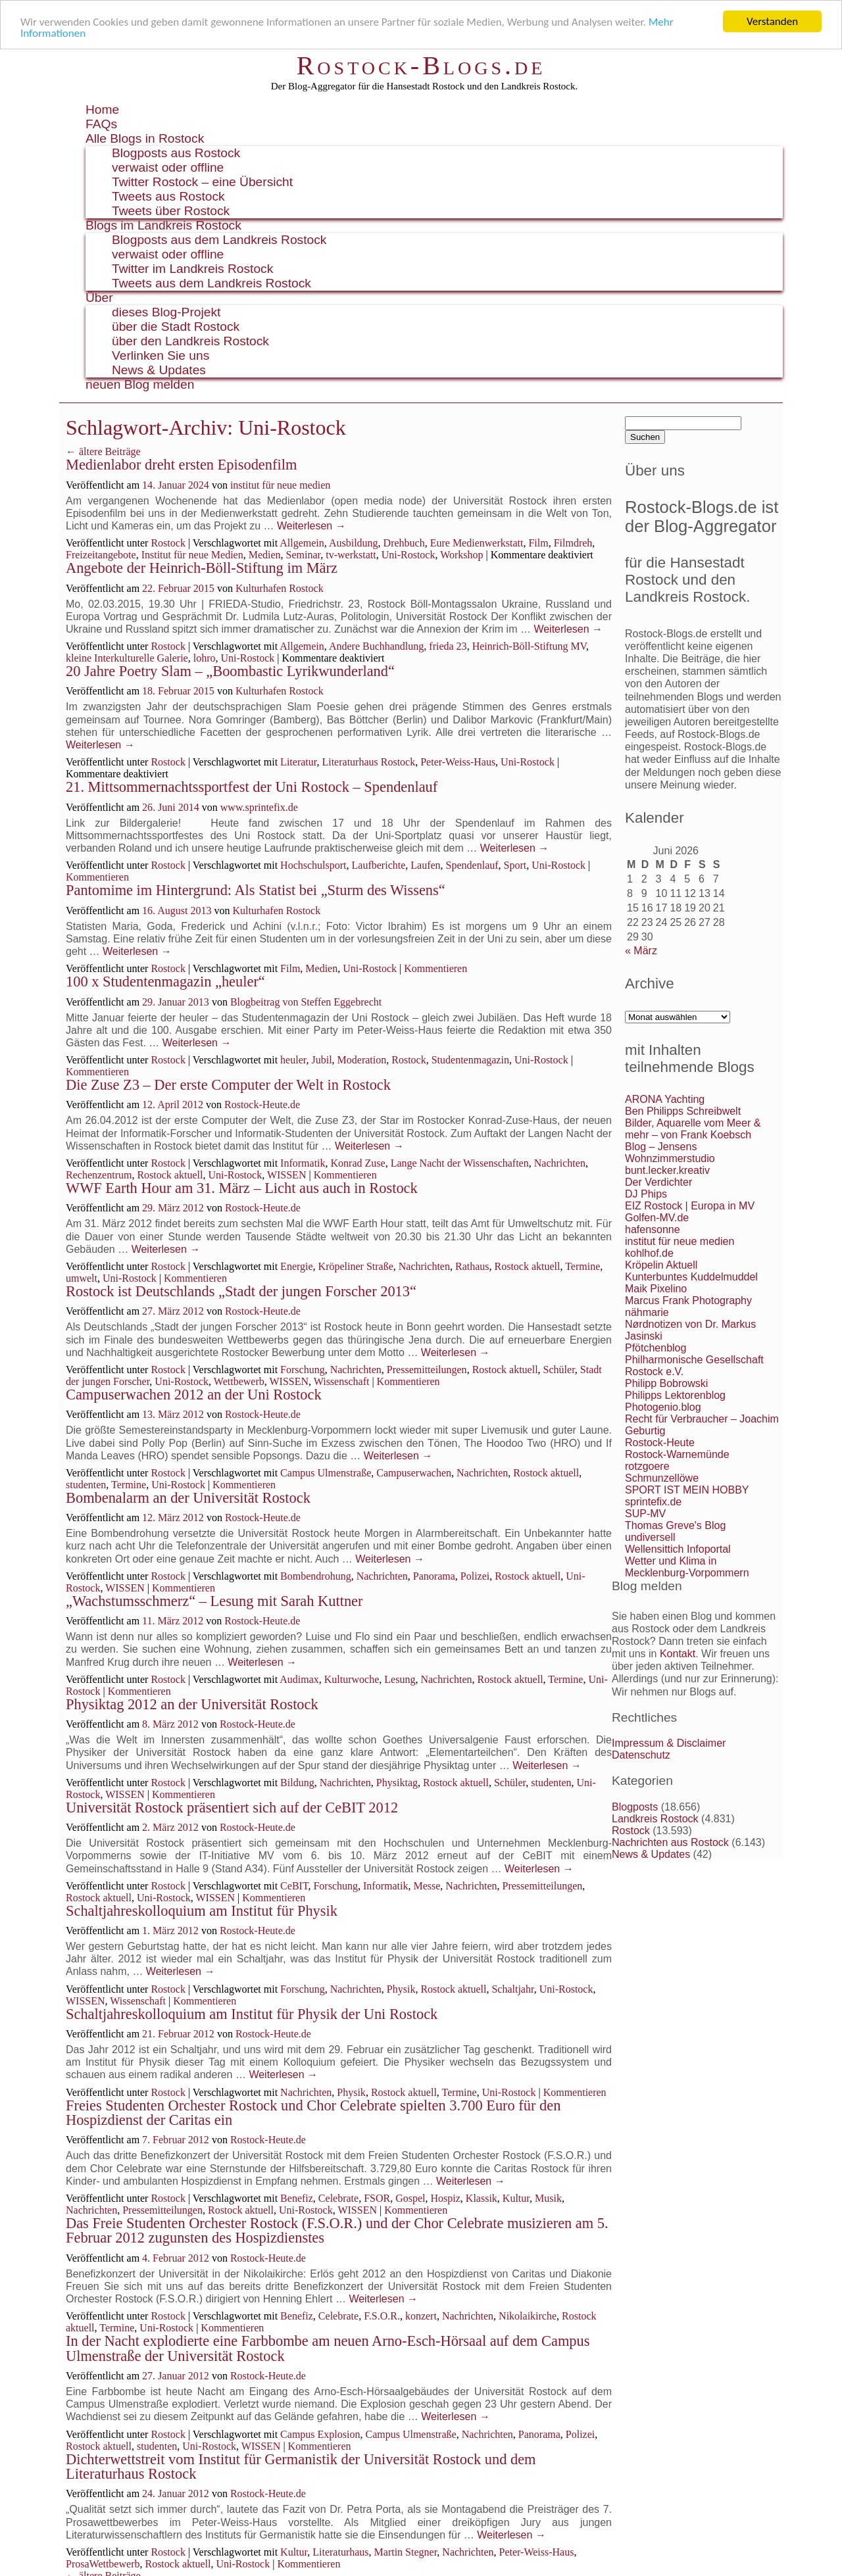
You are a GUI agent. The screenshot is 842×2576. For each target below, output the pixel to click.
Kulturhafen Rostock (279, 588)
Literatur (298, 761)
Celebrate (338, 2198)
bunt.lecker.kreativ (667, 1170)
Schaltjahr (512, 1989)
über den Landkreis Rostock (190, 341)
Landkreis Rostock (655, 1818)
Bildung (297, 1782)
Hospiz (445, 2198)
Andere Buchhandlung (376, 646)
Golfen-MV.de (657, 1217)
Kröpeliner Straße (355, 1266)
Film (538, 542)
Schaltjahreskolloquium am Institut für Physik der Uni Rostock (251, 2014)
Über (99, 297)
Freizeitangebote (101, 554)
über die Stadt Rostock (175, 326)
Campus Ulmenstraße (325, 1472)
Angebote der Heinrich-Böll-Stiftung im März (201, 568)
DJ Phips (646, 1194)
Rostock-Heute (660, 1442)
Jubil (321, 1059)
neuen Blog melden (140, 384)
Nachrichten (559, 1163)
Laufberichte (379, 865)
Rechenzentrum (99, 1174)
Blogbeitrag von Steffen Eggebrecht (306, 1002)
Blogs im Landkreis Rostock (163, 225)
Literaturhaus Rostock (368, 761)
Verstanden (772, 21)
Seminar (303, 554)
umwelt (81, 1278)
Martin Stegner (405, 2552)
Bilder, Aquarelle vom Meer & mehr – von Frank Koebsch (692, 1128)
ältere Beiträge (103, 451)
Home (102, 109)
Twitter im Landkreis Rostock (192, 269)
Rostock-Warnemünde (677, 1454)
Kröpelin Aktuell (661, 1265)
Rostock (168, 542)
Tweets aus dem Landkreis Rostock (211, 283)
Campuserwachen (413, 1472)
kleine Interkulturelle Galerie (127, 658)
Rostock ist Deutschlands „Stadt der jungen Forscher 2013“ (241, 1291)
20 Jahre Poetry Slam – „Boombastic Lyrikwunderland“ (230, 671)
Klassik (481, 2198)
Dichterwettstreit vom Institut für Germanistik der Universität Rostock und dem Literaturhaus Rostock (301, 2466)
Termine (582, 1266)
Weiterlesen (311, 525)
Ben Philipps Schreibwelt (683, 1111)
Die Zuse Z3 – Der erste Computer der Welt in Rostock (228, 1085)
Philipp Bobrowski (666, 1383)
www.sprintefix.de (259, 807)
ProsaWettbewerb (102, 2563)
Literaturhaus (340, 2552)
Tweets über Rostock (171, 211)
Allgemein (302, 542)
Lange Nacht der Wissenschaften (460, 1163)
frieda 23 (447, 646)
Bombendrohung (315, 1576)
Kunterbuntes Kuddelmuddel (691, 1276)
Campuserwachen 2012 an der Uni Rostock (194, 1394)
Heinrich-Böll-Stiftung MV (529, 646)
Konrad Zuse (358, 1163)
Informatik (302, 1163)
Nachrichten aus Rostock (670, 1842)
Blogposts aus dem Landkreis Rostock (219, 240)
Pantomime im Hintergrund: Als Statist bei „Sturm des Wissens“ (255, 890)
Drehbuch (404, 542)
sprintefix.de (653, 1501)
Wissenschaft (342, 1381)
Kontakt (677, 1653)
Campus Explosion (320, 2434)
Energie (296, 1266)
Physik (401, 1989)
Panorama (434, 1576)
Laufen (425, 865)
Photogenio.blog (663, 1407)
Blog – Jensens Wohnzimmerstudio (670, 1152)
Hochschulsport (313, 865)
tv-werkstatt (351, 554)
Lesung (399, 1679)
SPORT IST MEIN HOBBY (687, 1489)
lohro (204, 658)
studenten (86, 1484)
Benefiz (296, 2198)
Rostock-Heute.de (262, 1104)
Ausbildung (353, 542)
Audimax (299, 1679)
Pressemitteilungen (427, 1369)
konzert (421, 2315)
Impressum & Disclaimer (669, 1743)
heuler (293, 1059)
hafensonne (652, 1229)
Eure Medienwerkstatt (477, 542)
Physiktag (397, 1782)
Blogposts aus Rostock (176, 153)
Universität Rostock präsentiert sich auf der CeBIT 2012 (232, 1807)
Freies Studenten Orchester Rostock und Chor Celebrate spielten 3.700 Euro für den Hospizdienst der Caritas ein (313, 2112)
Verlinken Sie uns (160, 355)
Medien (265, 554)
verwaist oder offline (168, 167)
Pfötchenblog (655, 1347)
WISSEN (287, 1174)
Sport (515, 865)
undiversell (650, 1537)
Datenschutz (641, 1755)
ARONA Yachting (665, 1099)
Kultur (516, 2198)
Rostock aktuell (170, 1174)
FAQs (101, 124)
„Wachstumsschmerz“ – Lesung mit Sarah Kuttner (214, 1601)
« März (641, 950)
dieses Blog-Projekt (166, 312)
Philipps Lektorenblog (675, 1395)
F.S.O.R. (382, 2315)
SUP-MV (645, 1513)
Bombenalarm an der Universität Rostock (188, 1498)
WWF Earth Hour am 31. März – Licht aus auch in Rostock (242, 1188)
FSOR (377, 2198)
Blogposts (635, 1806)
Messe (426, 1885)
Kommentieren (97, 877)
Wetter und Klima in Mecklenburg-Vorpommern (687, 1566)
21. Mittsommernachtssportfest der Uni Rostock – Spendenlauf (251, 787)
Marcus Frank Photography (688, 1300)
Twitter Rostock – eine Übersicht (202, 182)
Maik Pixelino (656, 1288)
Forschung (302, 1369)
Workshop (461, 554)
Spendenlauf (472, 865)
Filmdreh (573, 542)
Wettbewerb (239, 1381)
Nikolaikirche (528, 2315)
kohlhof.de (649, 1253)
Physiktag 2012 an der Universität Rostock (192, 1704)
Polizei (474, 1576)
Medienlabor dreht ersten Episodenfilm (181, 464)
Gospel (410, 2198)
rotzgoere (647, 1466)
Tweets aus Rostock (168, 196)
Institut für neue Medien (192, 554)
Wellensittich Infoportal (678, 1549)
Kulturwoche (352, 1679)
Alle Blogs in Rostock (145, 138)
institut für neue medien (280, 485)
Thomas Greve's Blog (675, 1525)
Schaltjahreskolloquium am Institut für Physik (201, 1911)
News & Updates (159, 370)
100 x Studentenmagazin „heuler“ (165, 981)
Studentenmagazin (470, 1059)
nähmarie (647, 1312)
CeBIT (294, 1885)
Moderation (362, 1059)
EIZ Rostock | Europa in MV (690, 1205)
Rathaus (472, 1266)
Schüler (559, 1369)
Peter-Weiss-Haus (457, 761)
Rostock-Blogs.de (421, 65)
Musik (548, 2198)
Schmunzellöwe (662, 1478)
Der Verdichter (658, 1182)
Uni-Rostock (408, 554)
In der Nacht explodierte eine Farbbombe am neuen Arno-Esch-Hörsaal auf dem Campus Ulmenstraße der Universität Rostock (327, 2348)
